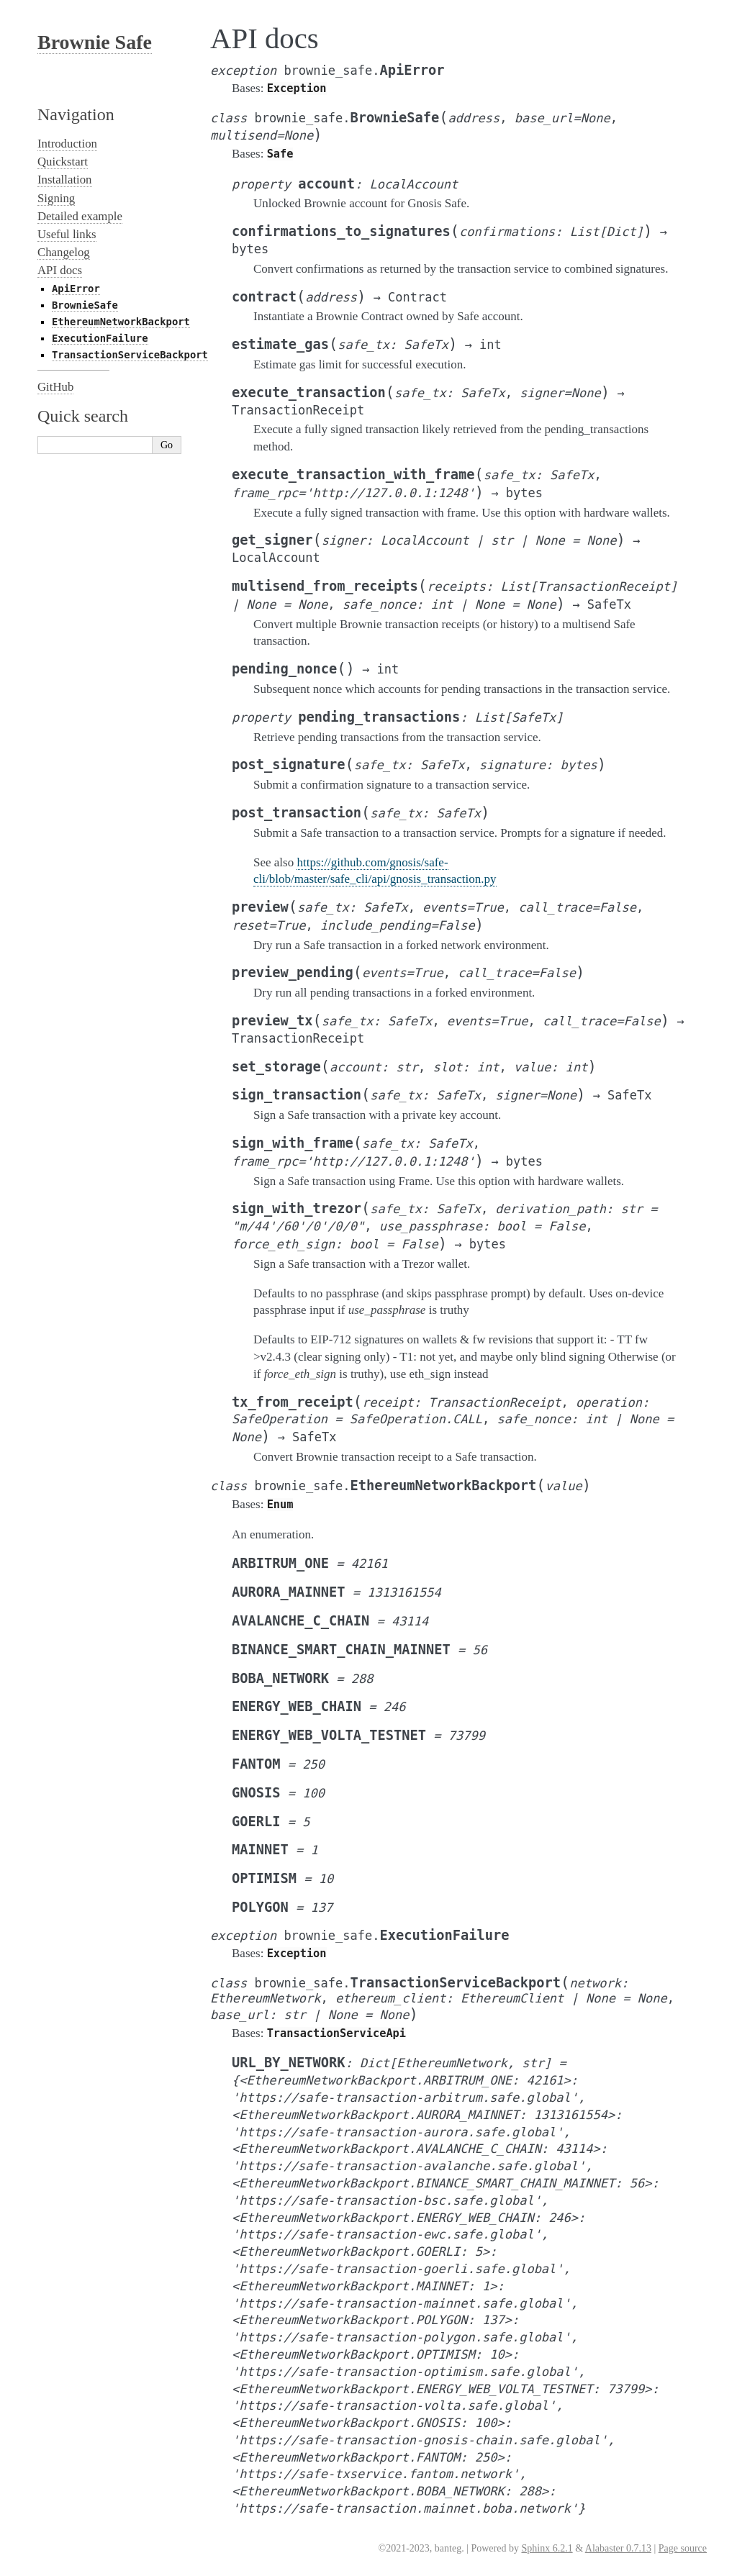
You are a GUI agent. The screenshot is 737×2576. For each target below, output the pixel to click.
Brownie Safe (94, 42)
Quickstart (62, 161)
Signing (56, 198)
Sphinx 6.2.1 (546, 2548)
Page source (683, 2548)
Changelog (63, 252)
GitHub (55, 387)
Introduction (67, 143)
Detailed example (79, 216)
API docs (59, 270)
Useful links (66, 234)
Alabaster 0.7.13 (618, 2548)
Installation (64, 179)
